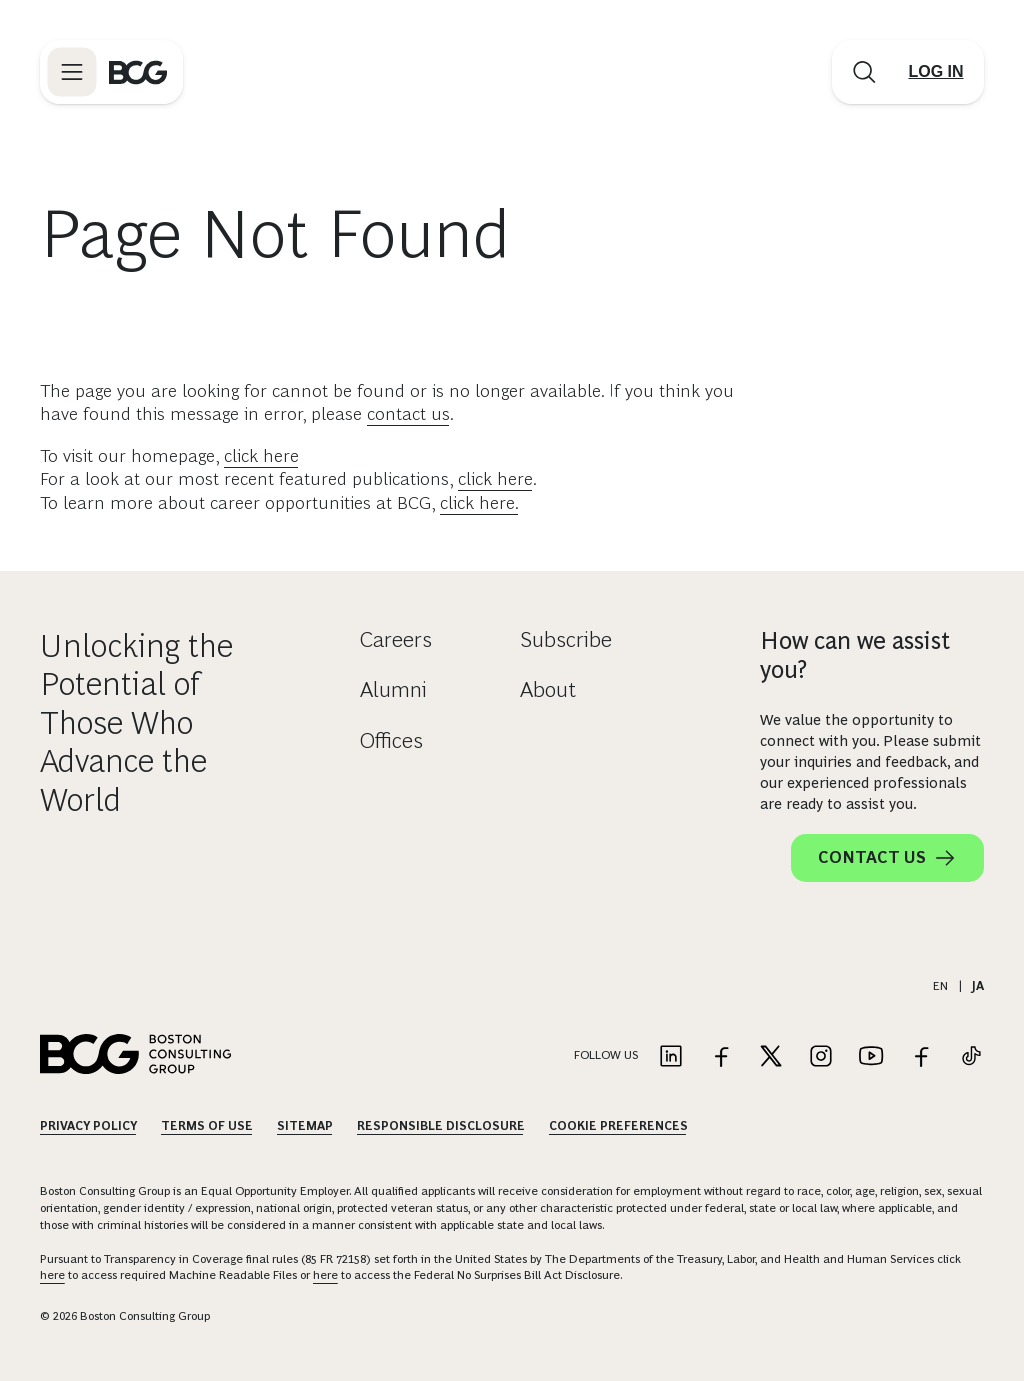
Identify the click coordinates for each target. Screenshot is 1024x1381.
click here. (479, 503)
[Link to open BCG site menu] (72, 72)
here (52, 1275)
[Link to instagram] (821, 1057)
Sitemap (305, 1126)
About (548, 689)
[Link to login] (936, 72)
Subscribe (566, 639)
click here (261, 456)
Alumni (393, 689)
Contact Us (887, 858)
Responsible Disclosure (441, 1126)
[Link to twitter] (771, 1057)
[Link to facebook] (721, 1057)
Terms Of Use (207, 1126)
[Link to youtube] (871, 1057)
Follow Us (606, 1055)
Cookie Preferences (618, 1126)
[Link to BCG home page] (138, 72)
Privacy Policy (88, 1126)
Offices (391, 740)
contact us (408, 414)
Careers (396, 639)
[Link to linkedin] (671, 1057)
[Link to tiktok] (971, 1057)
